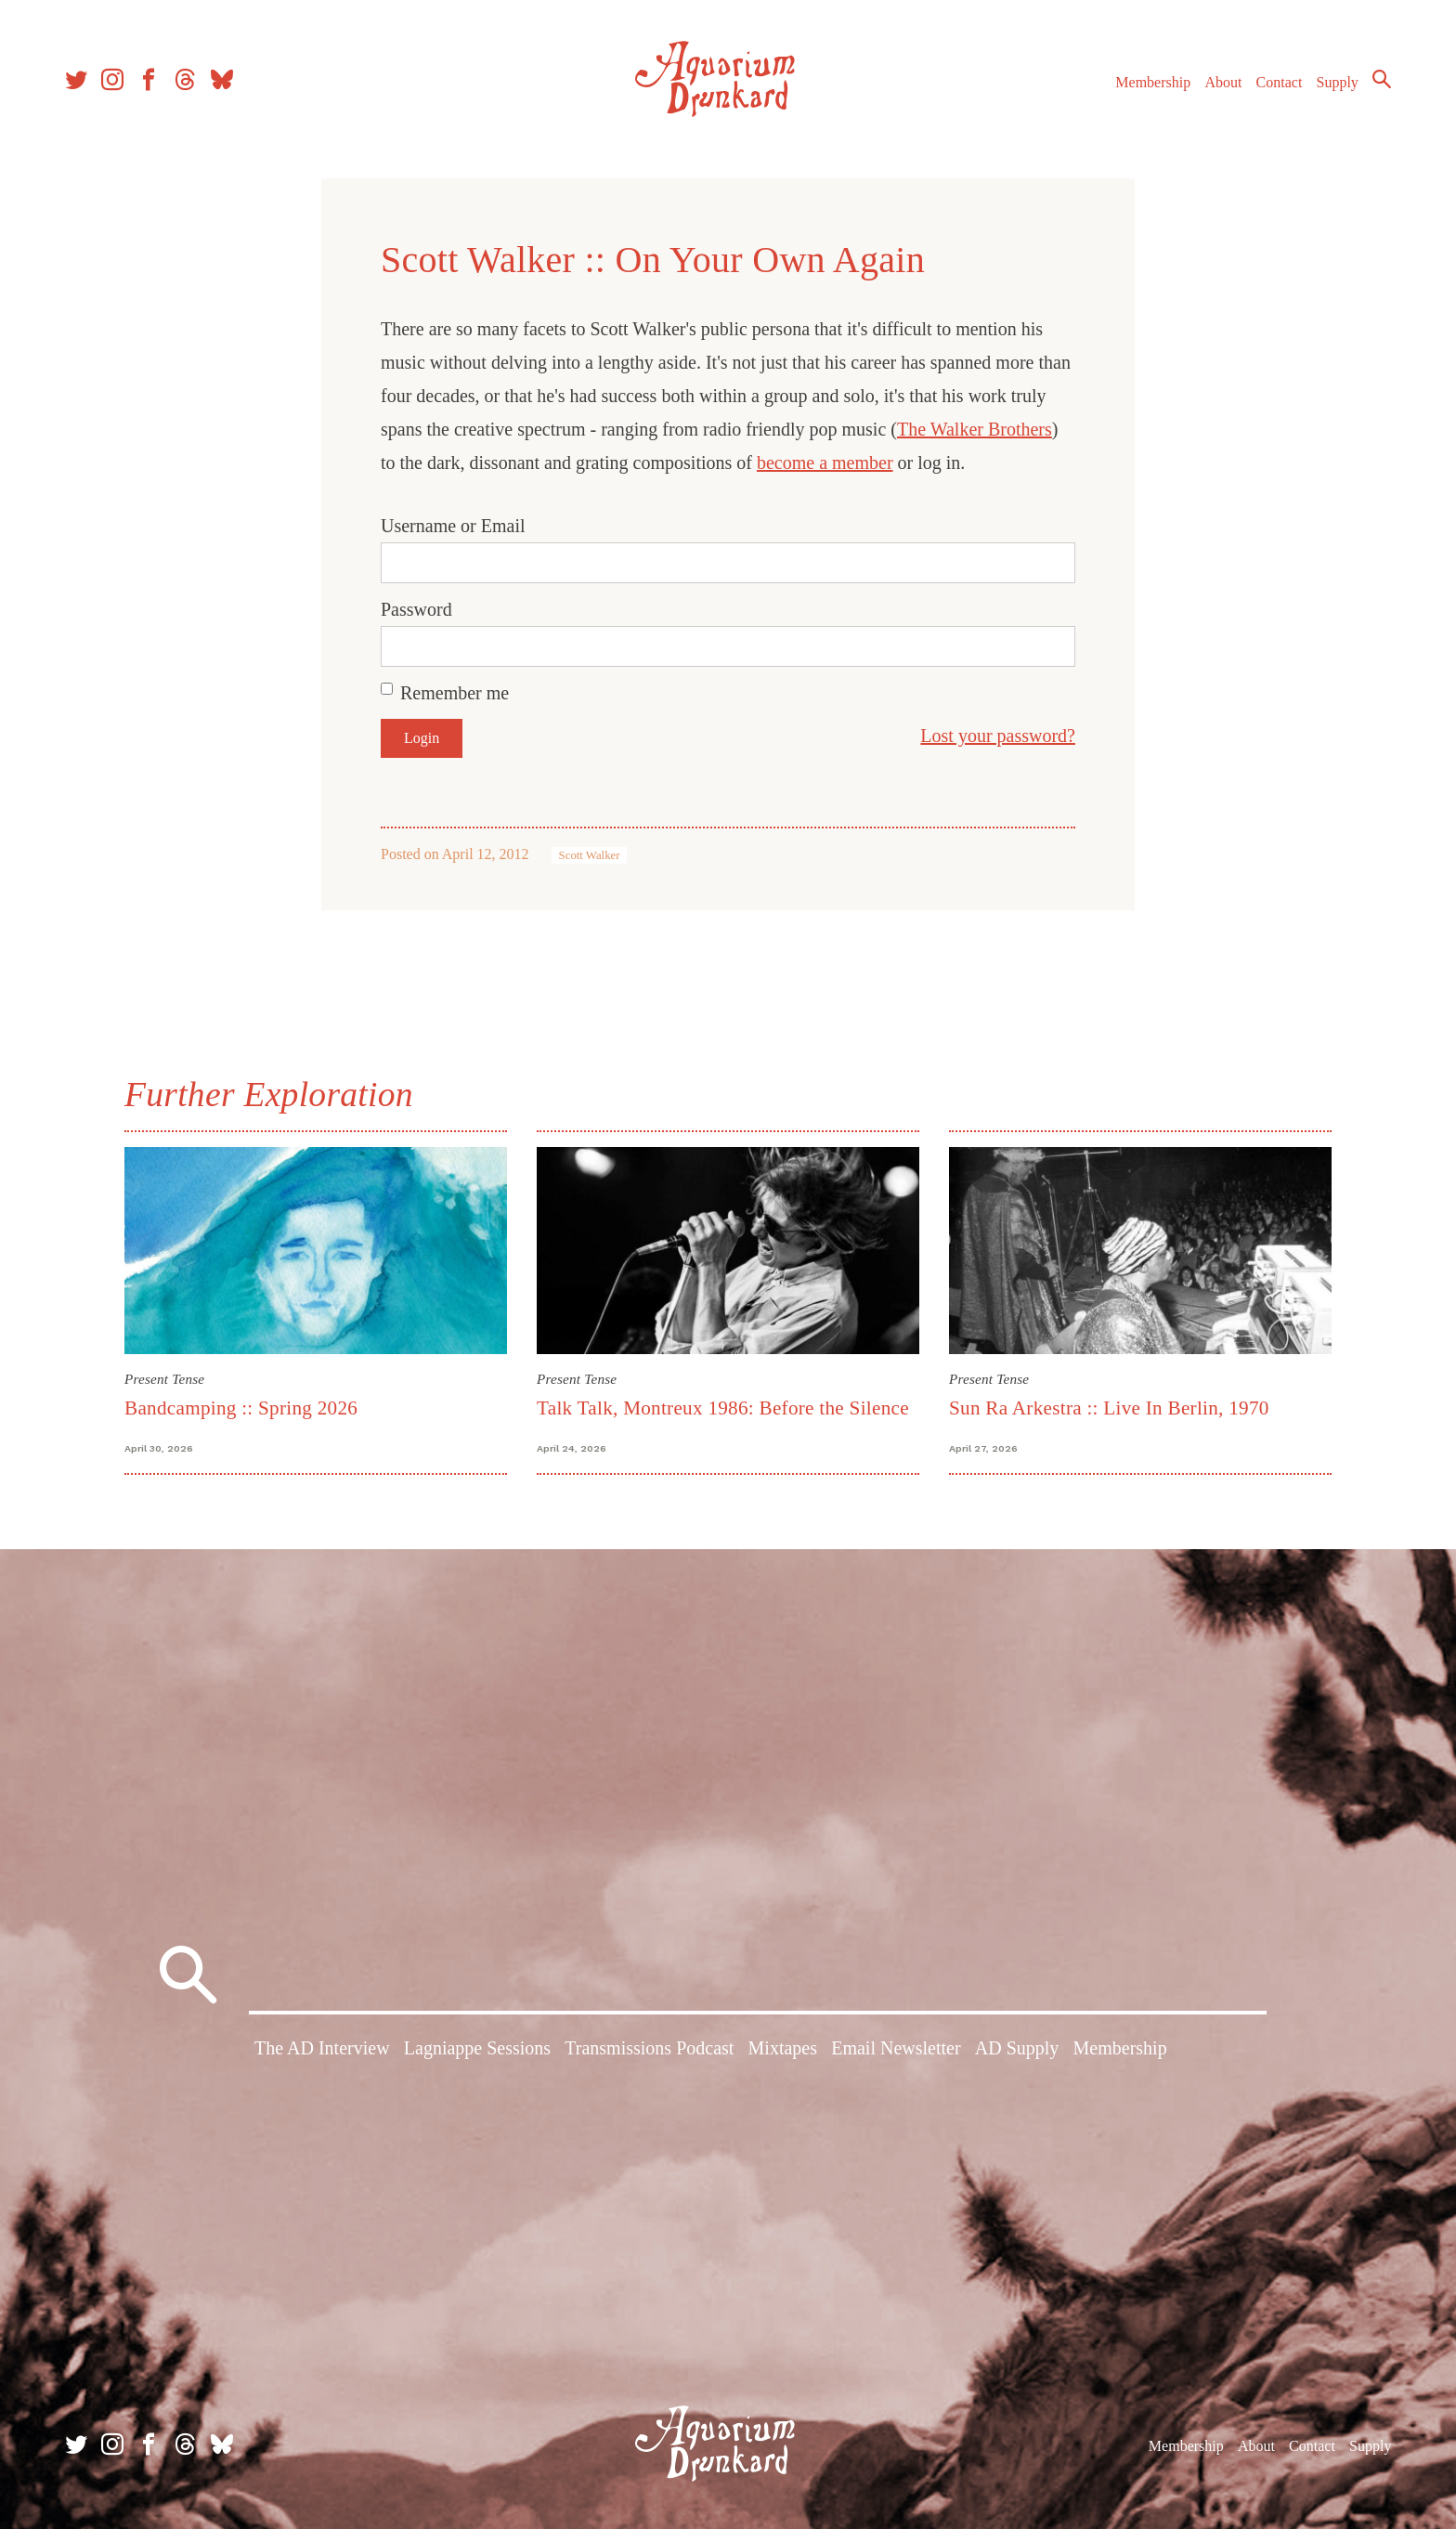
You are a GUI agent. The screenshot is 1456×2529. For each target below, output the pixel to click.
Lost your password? (997, 735)
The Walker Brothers (974, 429)
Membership (1152, 82)
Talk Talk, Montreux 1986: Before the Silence (723, 1408)
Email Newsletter (895, 2048)
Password (416, 609)
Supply (1337, 82)
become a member (825, 462)
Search (1381, 79)
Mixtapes (782, 2048)
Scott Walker (589, 855)
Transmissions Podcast (649, 2048)
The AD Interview (322, 2048)
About (1223, 82)
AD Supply (1017, 2048)
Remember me (454, 693)
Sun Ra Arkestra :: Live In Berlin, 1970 (1109, 1408)
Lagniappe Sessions (477, 2048)
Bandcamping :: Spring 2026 (241, 1408)
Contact (1279, 82)
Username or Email (453, 525)
